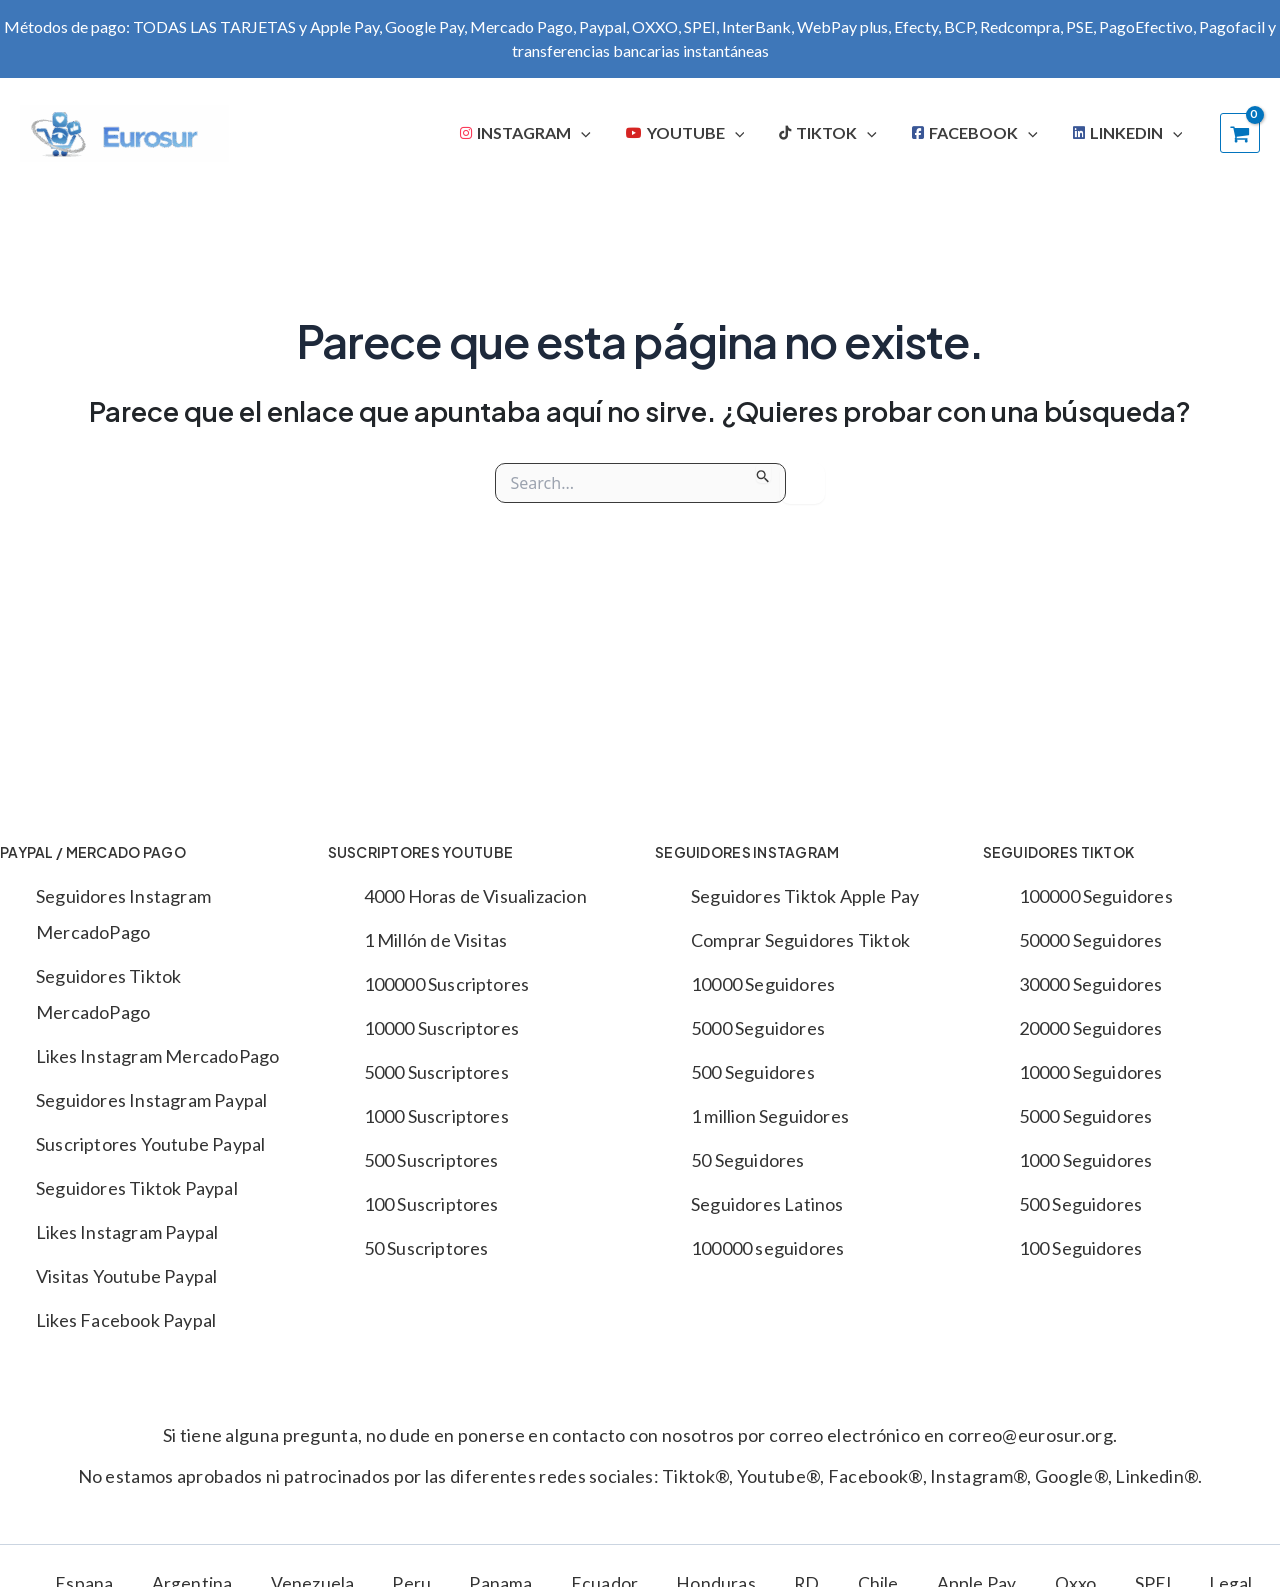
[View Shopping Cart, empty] (1240, 133)
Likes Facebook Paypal (126, 1320)
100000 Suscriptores (447, 984)
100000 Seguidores (1096, 896)
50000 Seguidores (1091, 940)
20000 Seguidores (1091, 1028)
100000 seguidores (767, 1248)
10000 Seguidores (763, 984)
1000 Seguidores (1086, 1160)
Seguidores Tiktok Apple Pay (805, 896)
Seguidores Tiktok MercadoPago (108, 994)
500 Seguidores (753, 1072)
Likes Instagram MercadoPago (157, 1056)
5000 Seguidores (758, 1028)
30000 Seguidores (1091, 984)
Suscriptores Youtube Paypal (150, 1144)
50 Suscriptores (426, 1248)
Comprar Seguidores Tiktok (800, 940)
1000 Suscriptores (436, 1116)
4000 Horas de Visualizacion (475, 896)
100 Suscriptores (431, 1204)
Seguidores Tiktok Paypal (137, 1188)
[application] (613, 133)
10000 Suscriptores (442, 1028)
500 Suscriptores (431, 1160)
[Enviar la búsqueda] (763, 473)
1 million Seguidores (770, 1116)
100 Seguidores (1081, 1248)
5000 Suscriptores (436, 1072)
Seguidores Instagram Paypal (151, 1100)
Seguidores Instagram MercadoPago (123, 914)
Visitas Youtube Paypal (126, 1276)
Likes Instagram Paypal (127, 1232)
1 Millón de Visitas (436, 940)
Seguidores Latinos (767, 1204)
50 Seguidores (748, 1160)
